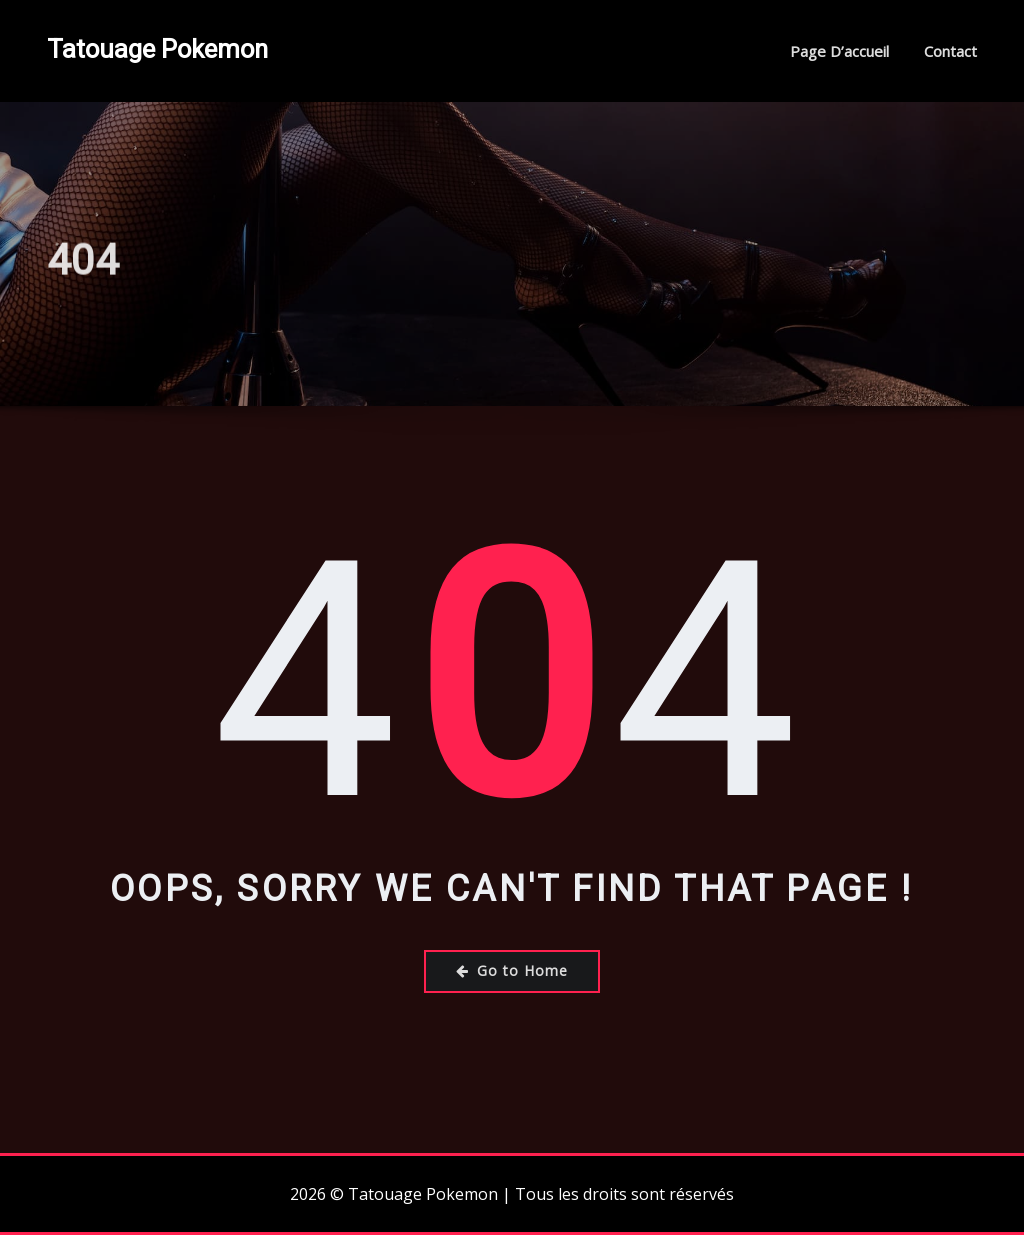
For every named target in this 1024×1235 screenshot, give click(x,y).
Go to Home (512, 970)
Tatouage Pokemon (157, 49)
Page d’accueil (839, 51)
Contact (950, 51)
